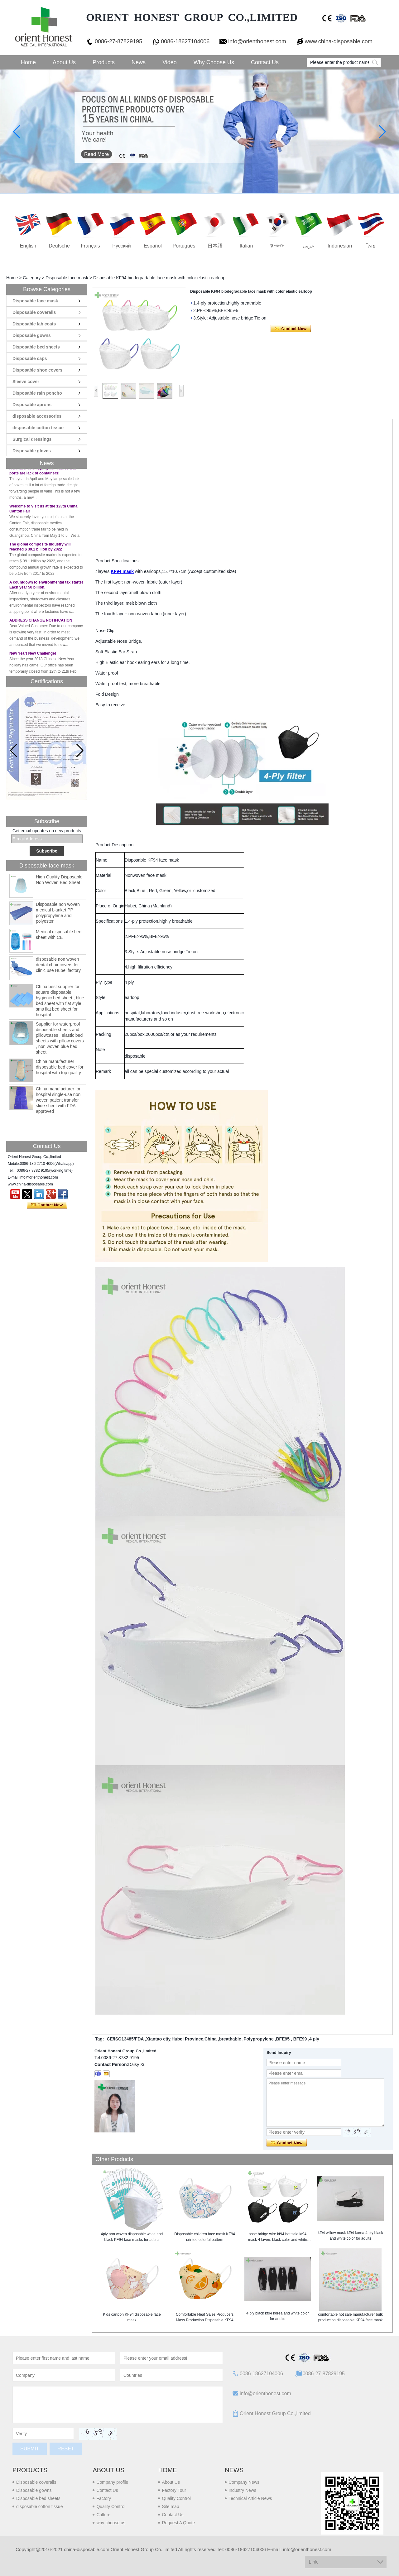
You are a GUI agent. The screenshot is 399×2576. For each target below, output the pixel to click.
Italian (246, 245)
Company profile (112, 2482)
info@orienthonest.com (257, 41)
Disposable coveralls (34, 312)
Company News (243, 2482)
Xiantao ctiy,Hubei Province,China (181, 2038)
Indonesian (340, 245)
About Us (64, 62)
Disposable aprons (31, 404)
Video (169, 62)
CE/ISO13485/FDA (125, 2038)
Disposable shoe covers (37, 370)
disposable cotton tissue (38, 427)
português (184, 245)
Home (28, 62)
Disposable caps (29, 358)
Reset (65, 2448)
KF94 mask (122, 571)
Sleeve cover (25, 381)
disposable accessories (36, 416)
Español (153, 245)
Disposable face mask (67, 277)
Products (104, 62)
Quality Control (110, 2506)
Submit (29, 2448)
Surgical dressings (31, 439)
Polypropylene (258, 2038)
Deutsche (59, 245)
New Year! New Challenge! (32, 656)
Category (32, 277)
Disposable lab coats (34, 323)
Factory (103, 2498)
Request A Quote (178, 2522)
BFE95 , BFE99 (291, 2038)
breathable (230, 2038)
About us (108, 2470)
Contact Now (47, 1205)
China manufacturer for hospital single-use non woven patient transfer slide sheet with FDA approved (58, 1100)
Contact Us (265, 62)
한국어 (277, 245)
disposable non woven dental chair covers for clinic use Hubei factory (58, 965)
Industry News (242, 2490)
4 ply (314, 2038)
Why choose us (214, 62)
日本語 (215, 245)
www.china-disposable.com (339, 41)
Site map (170, 2506)
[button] (80, 750)
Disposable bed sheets (36, 346)
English (28, 245)
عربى (308, 245)
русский (121, 245)
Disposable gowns (31, 335)
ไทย (371, 245)
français (90, 245)
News (139, 62)
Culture (103, 2514)
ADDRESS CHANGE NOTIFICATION (40, 623)
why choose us (110, 2522)
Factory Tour (174, 2490)
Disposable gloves (31, 450)
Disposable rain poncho (37, 393)
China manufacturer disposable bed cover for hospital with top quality (60, 1067)
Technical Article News (250, 2498)
